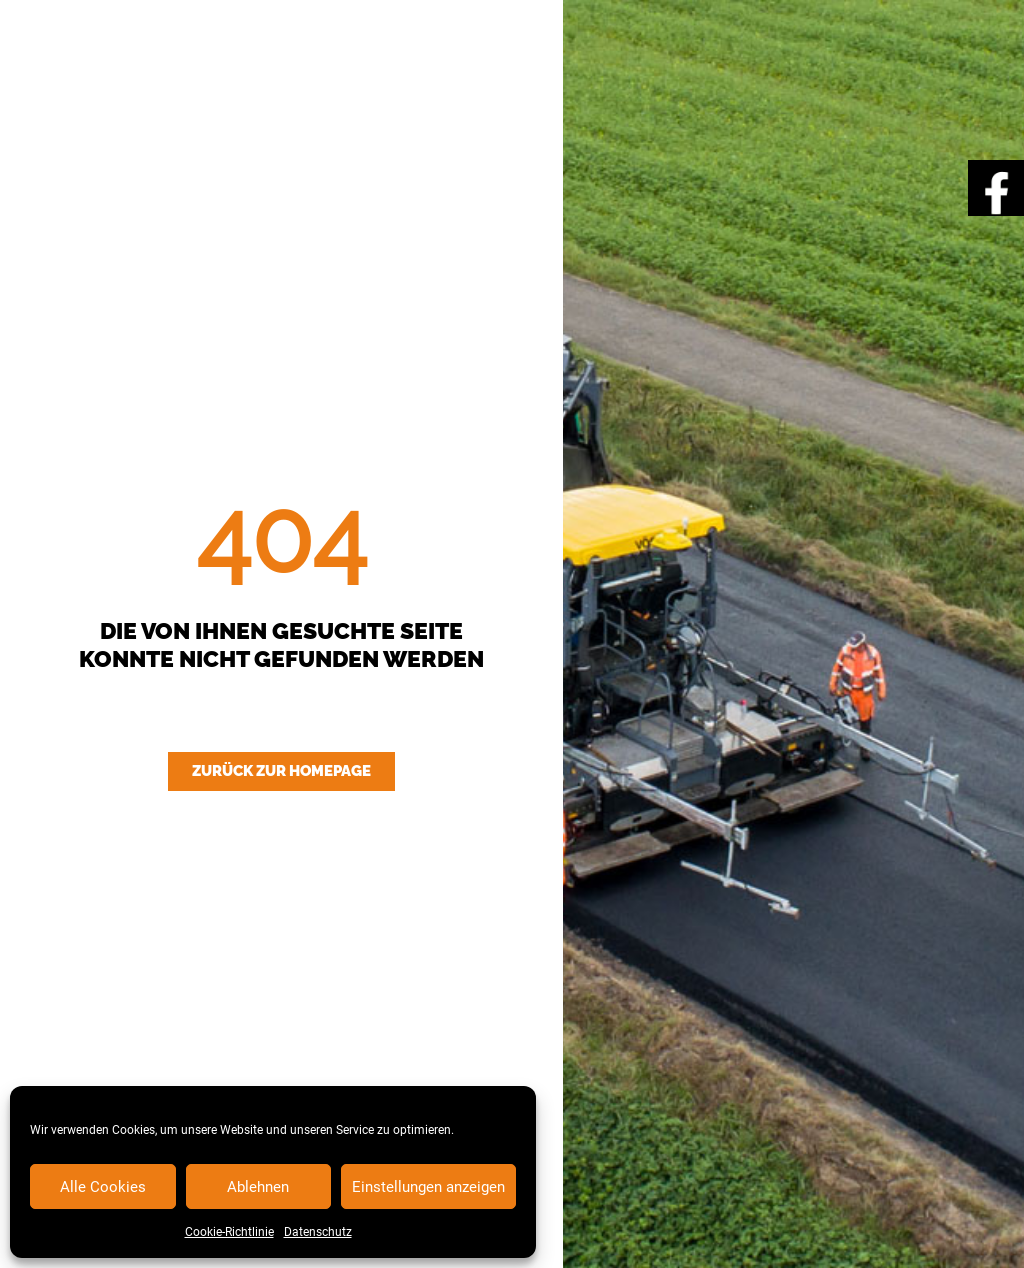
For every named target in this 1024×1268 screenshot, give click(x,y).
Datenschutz (318, 1232)
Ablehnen (258, 1187)
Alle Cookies (103, 1187)
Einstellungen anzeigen (428, 1187)
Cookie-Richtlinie (229, 1232)
